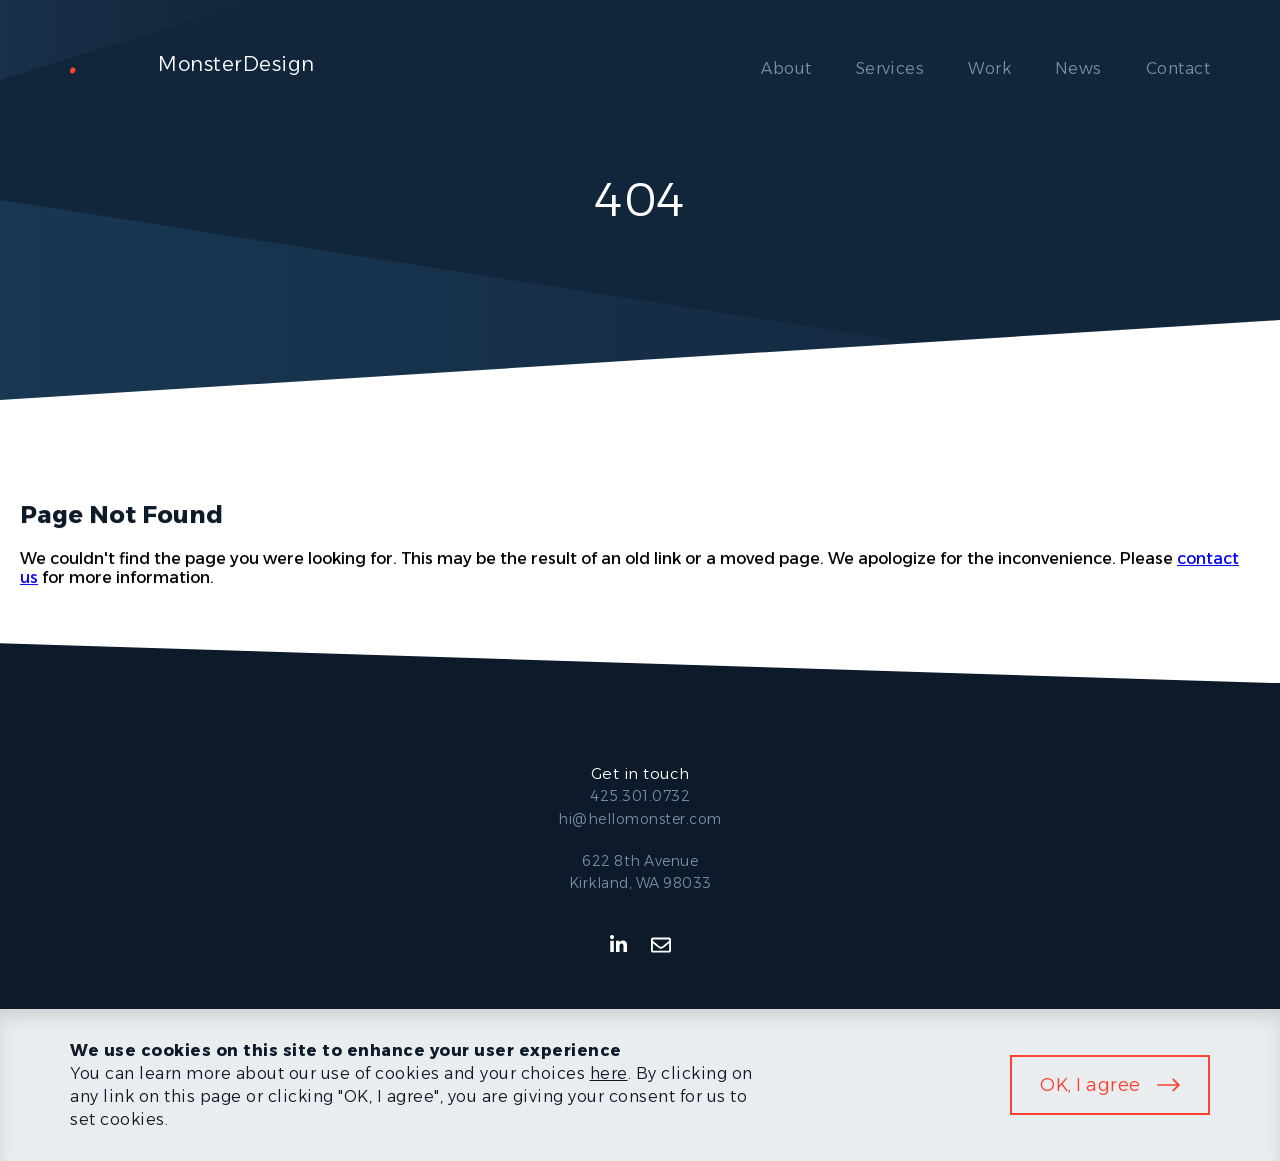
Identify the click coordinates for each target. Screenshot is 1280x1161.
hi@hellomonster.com (640, 819)
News (1078, 68)
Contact (1178, 68)
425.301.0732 (640, 796)
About (786, 68)
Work (989, 68)
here (609, 1073)
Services (890, 68)
